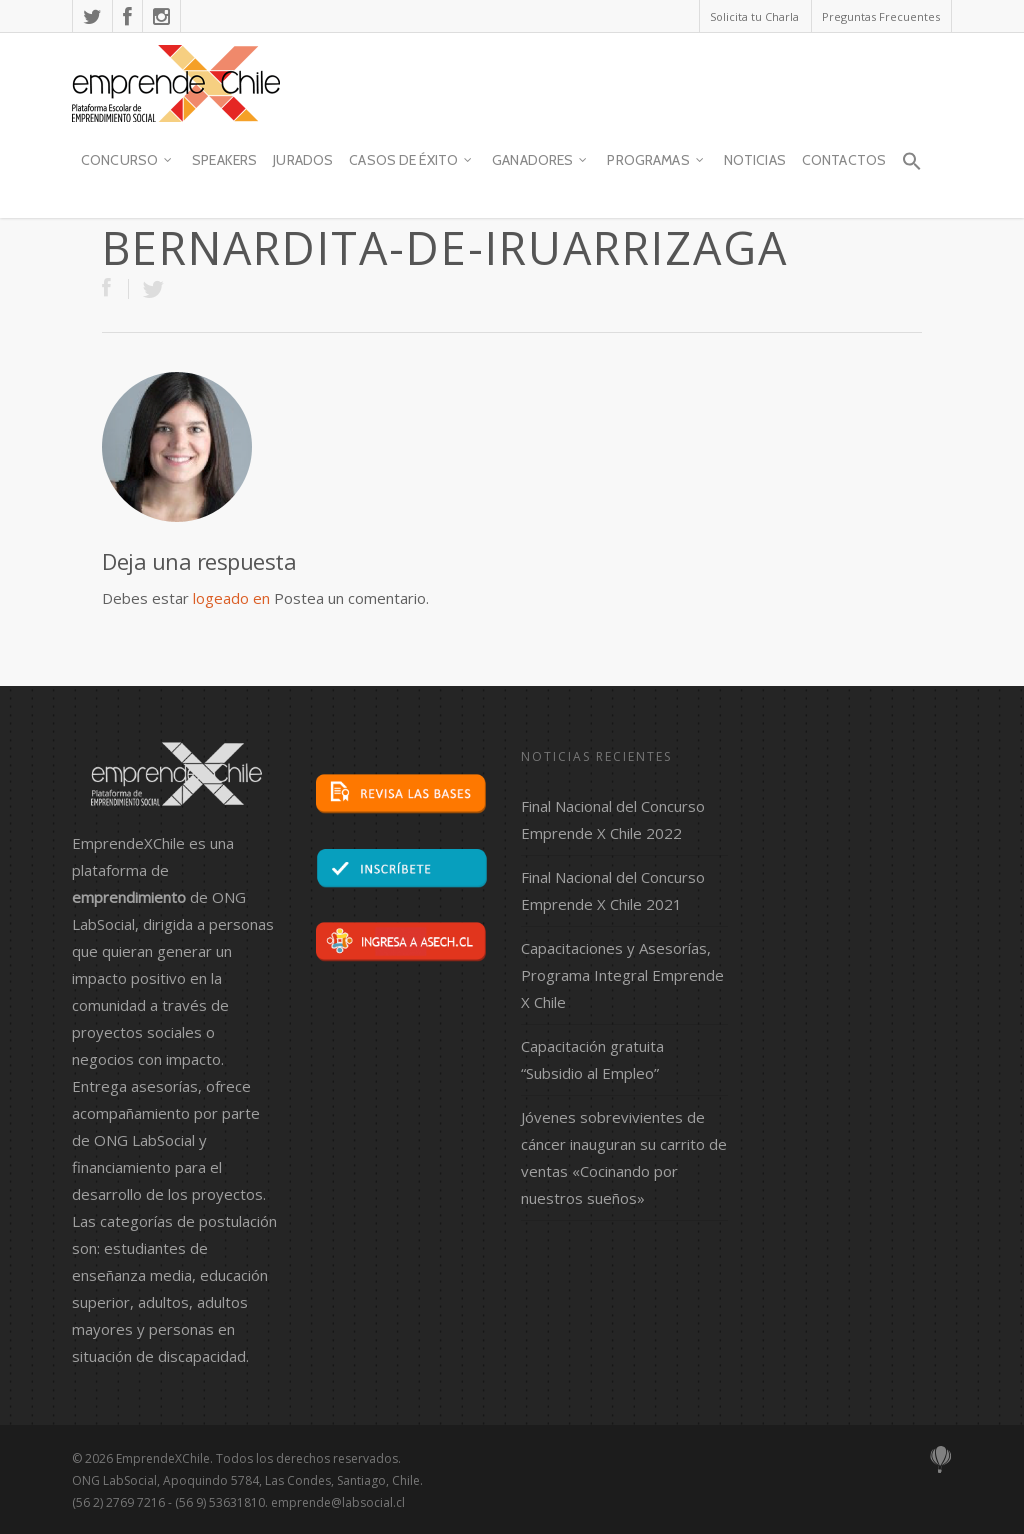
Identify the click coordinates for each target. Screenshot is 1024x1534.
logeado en (231, 598)
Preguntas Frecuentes (881, 16)
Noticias (755, 160)
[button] (911, 170)
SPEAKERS (224, 160)
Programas (656, 161)
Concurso (127, 161)
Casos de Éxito (411, 161)
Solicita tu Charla (754, 16)
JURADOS (303, 160)
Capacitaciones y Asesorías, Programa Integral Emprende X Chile (622, 975)
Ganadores (540, 161)
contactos (844, 160)
